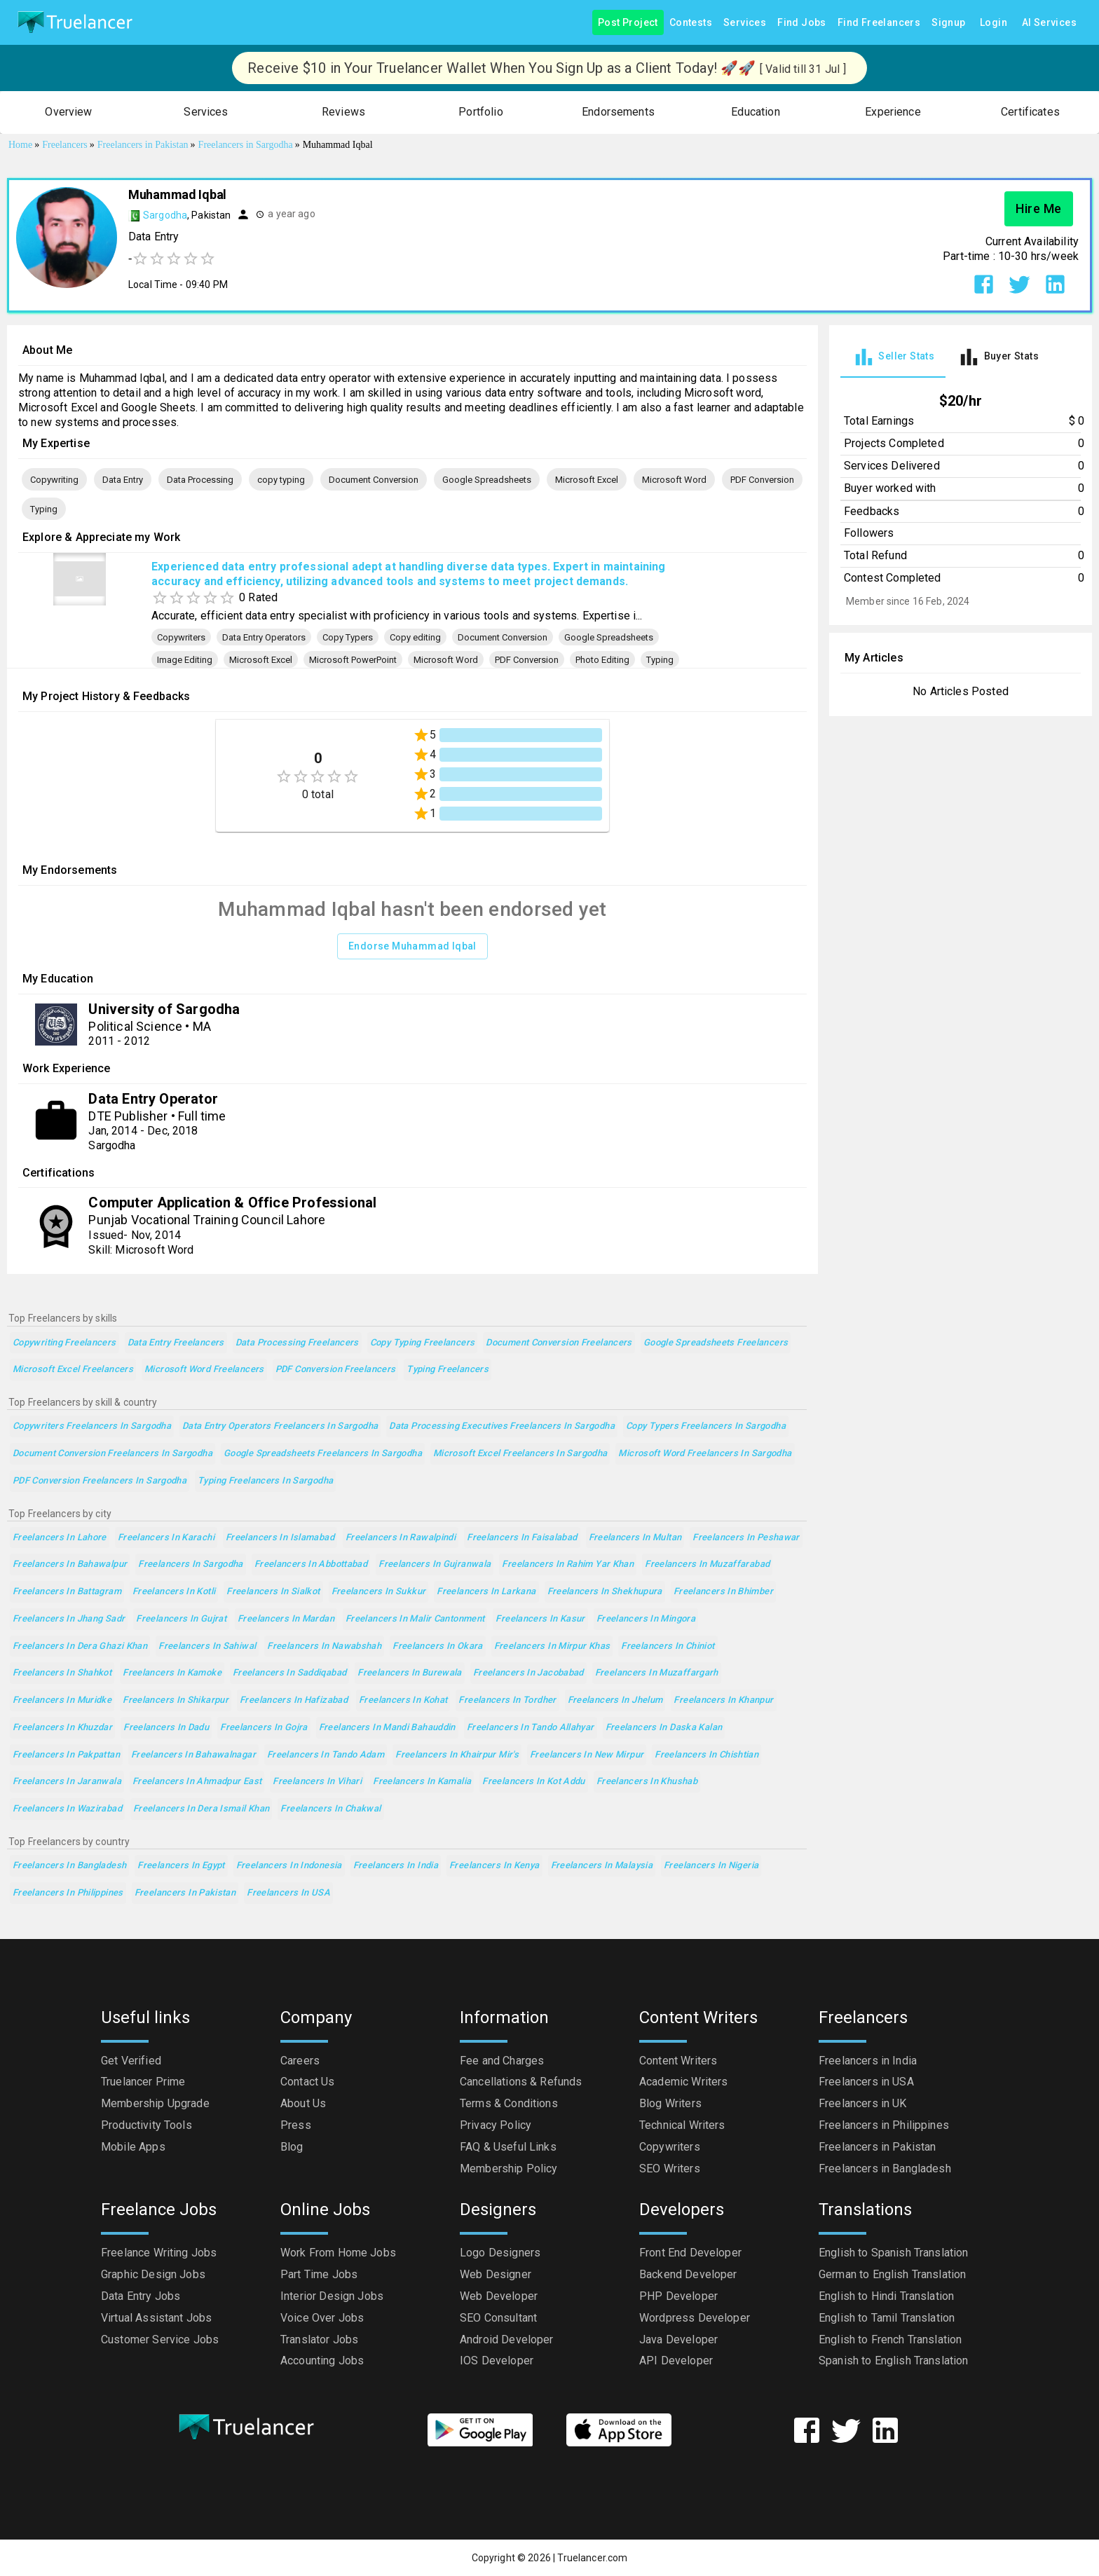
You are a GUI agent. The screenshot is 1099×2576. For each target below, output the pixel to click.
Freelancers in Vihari (317, 1782)
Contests (691, 23)
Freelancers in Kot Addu (533, 1782)
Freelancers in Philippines (68, 1893)
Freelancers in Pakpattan (66, 1755)
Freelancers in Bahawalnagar (193, 1755)
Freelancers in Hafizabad (293, 1700)
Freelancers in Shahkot (62, 1673)
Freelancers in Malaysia (602, 1866)
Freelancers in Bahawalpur (70, 1564)
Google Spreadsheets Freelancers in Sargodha (323, 1454)
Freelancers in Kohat (403, 1700)
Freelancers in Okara (437, 1646)
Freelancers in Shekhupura (605, 1592)
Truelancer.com (592, 2557)
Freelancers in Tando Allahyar (530, 1728)
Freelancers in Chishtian (706, 1755)
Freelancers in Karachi (166, 1538)
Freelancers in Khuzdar (62, 1728)
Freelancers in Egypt (181, 1866)
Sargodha (165, 215)
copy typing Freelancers (422, 1343)
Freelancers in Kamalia (422, 1782)
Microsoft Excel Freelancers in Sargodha (520, 1454)
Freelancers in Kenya (494, 1866)
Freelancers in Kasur (540, 1619)
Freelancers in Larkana (486, 1592)
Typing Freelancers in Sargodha (265, 1481)
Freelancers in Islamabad (280, 1538)
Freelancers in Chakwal (330, 1809)
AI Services (1049, 22)
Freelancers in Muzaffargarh (656, 1673)
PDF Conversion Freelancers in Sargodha (99, 1481)
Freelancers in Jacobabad (528, 1673)
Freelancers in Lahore (59, 1538)
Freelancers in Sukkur (379, 1592)
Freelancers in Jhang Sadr (69, 1619)
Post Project (628, 23)
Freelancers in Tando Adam (325, 1755)
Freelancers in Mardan (286, 1619)
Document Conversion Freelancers (559, 1343)
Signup (948, 22)
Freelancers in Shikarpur (175, 1700)
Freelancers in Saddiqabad (289, 1673)
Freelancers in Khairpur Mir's (456, 1755)
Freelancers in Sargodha (190, 1564)
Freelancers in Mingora (646, 1619)
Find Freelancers (879, 23)
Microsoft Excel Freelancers (73, 1370)
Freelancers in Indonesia (289, 1866)
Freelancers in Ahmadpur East (197, 1782)
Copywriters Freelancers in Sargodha (92, 1426)
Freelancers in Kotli (174, 1592)
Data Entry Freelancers (176, 1343)
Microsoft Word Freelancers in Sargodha (704, 1454)
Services (745, 23)
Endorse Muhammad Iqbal (412, 946)
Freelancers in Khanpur (723, 1700)
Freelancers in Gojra (263, 1728)
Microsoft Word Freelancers (204, 1370)
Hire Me (1038, 208)
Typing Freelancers (447, 1370)
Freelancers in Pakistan (185, 1893)
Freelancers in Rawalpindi (400, 1538)
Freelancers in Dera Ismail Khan (201, 1809)
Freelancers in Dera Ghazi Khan (80, 1646)
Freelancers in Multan (635, 1538)
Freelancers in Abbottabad (311, 1564)
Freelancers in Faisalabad (522, 1538)
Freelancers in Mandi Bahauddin (387, 1728)
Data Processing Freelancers (297, 1343)
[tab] (893, 357)
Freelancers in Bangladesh (69, 1866)
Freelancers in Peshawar (746, 1538)
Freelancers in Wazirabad (67, 1809)
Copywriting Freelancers (64, 1343)
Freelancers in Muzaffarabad (707, 1564)
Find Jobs (802, 23)
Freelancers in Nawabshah (324, 1646)
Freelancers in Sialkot (273, 1592)
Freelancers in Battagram (67, 1592)
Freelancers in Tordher (507, 1700)
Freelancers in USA (288, 1893)
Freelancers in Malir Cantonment (415, 1619)
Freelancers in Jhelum (615, 1700)
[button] (68, 112)
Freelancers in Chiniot (667, 1646)
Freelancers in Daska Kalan (664, 1728)
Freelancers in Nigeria (711, 1866)
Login (993, 22)
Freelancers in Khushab (647, 1782)
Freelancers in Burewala (410, 1673)
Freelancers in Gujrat (181, 1619)
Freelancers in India (395, 1866)
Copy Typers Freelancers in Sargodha (706, 1426)
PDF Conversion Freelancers (336, 1370)
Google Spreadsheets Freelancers (716, 1343)
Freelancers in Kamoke (172, 1673)
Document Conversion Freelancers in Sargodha (112, 1454)
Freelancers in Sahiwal (207, 1646)
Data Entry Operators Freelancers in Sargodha (280, 1426)
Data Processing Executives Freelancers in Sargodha (501, 1426)
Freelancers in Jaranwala (67, 1782)
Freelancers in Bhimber (723, 1592)
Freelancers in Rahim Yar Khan (567, 1564)
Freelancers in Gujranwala (434, 1564)
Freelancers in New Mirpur (586, 1755)
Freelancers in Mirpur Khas (552, 1646)
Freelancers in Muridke (62, 1700)
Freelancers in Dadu (166, 1728)
